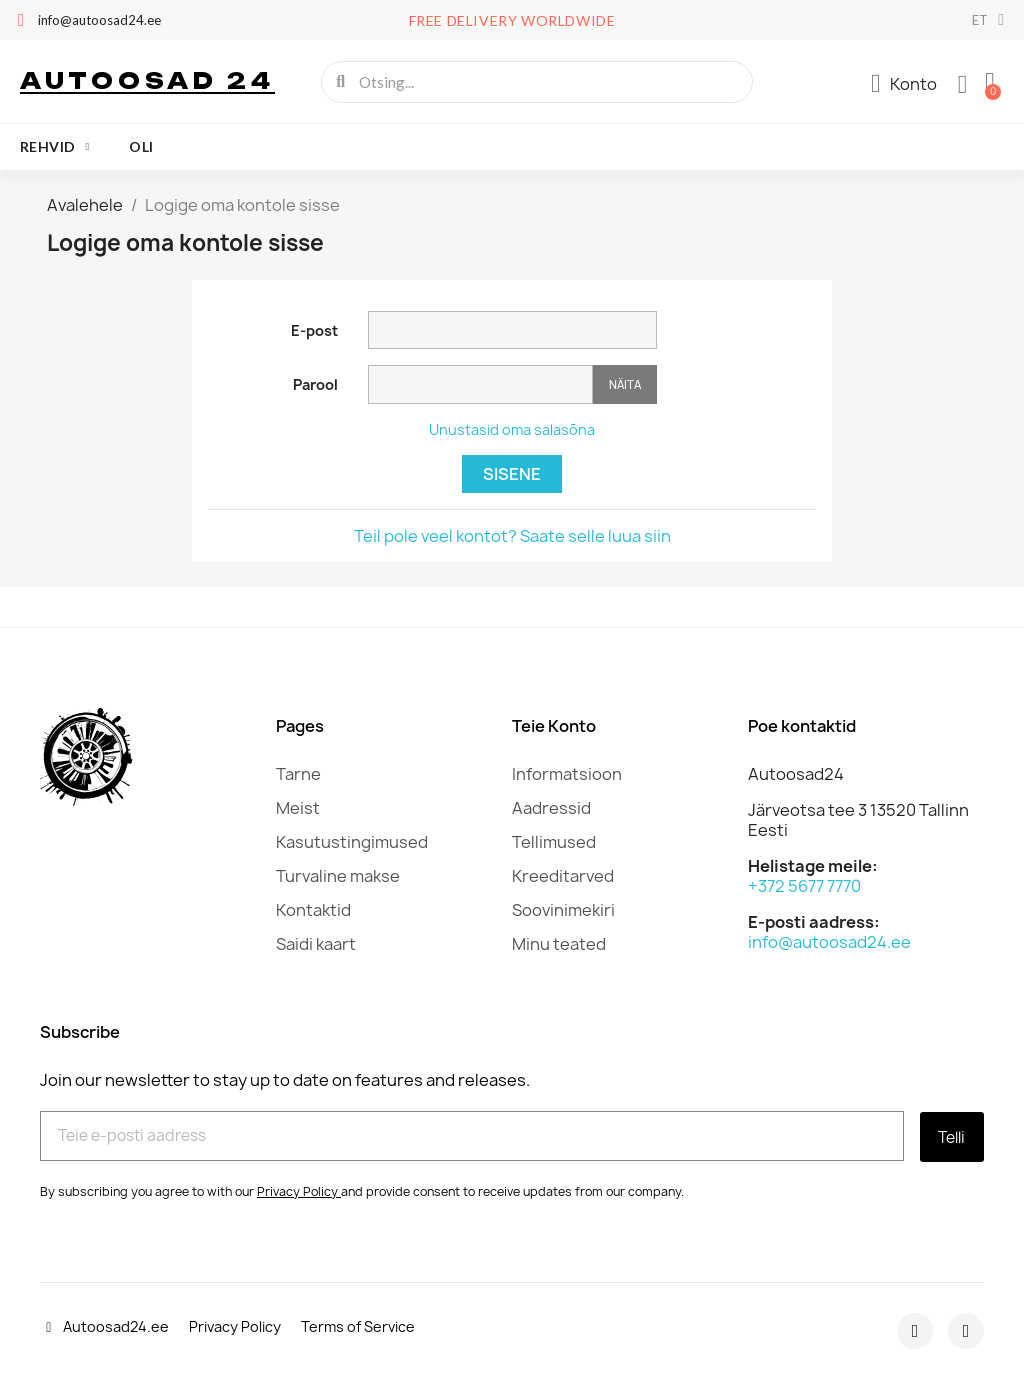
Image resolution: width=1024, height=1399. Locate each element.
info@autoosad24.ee (829, 942)
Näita (625, 384)
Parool (315, 384)
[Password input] (480, 384)
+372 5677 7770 (804, 886)
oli (141, 146)
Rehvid (54, 147)
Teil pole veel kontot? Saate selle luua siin (512, 536)
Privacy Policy (297, 1189)
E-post (314, 330)
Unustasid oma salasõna (512, 429)
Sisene (512, 474)
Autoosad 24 (147, 80)
